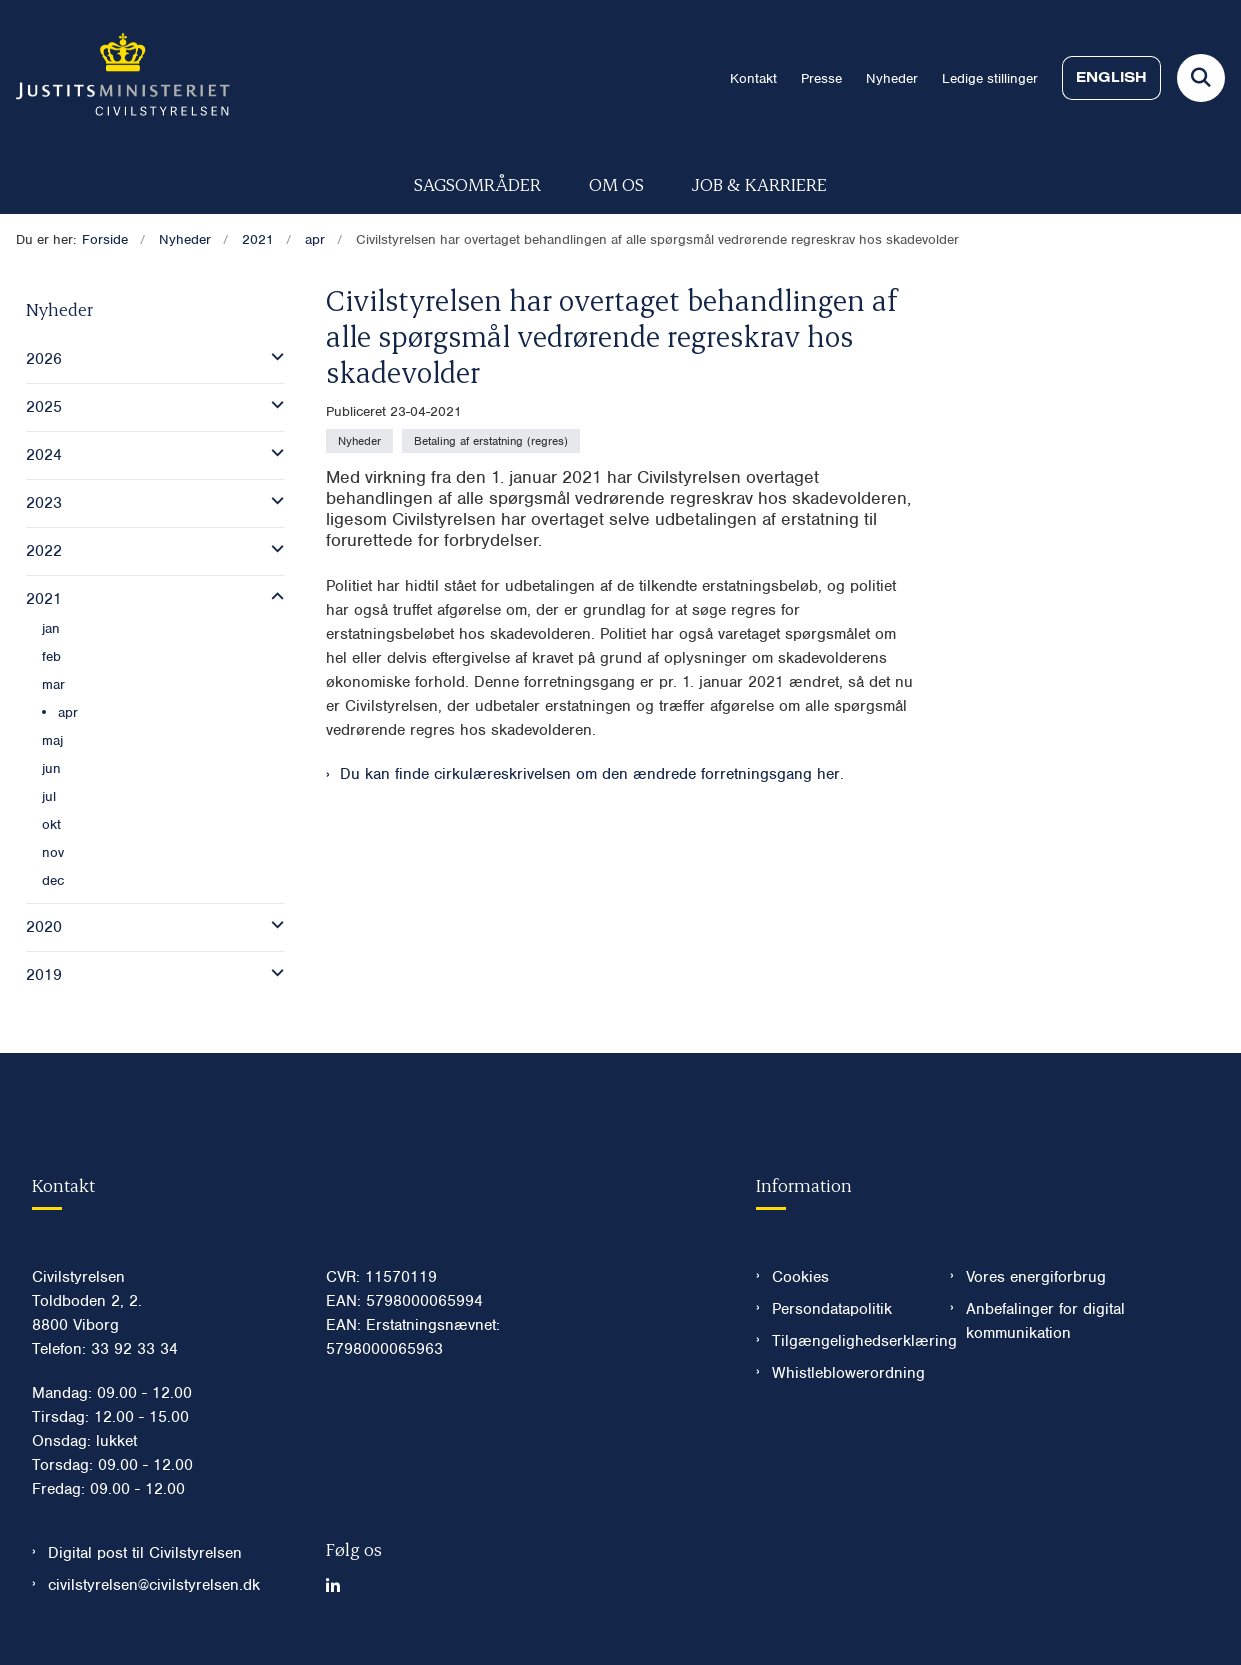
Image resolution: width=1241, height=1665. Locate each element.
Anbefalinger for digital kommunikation (1045, 1321)
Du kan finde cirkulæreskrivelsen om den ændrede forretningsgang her (590, 774)
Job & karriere (759, 183)
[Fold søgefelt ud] (1201, 78)
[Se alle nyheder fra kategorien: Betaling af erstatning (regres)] (491, 441)
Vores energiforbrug (1036, 1277)
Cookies (800, 1277)
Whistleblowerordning (845, 1373)
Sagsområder (477, 183)
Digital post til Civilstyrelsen (145, 1553)
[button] (272, 357)
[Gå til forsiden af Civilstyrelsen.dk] (115, 78)
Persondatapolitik (832, 1309)
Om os (616, 183)
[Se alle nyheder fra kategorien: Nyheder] (359, 441)
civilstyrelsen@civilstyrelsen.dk (154, 1585)
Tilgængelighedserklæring (845, 1341)
